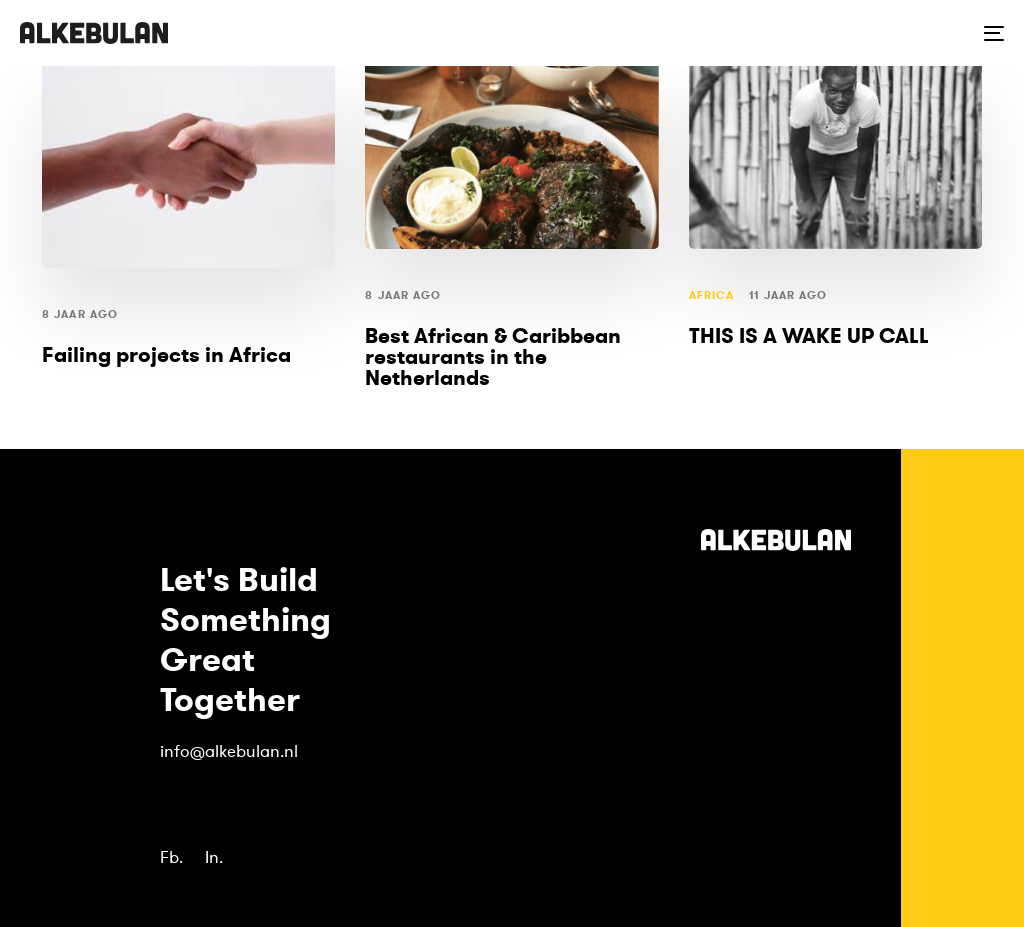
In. (214, 857)
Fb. (171, 857)
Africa (712, 295)
